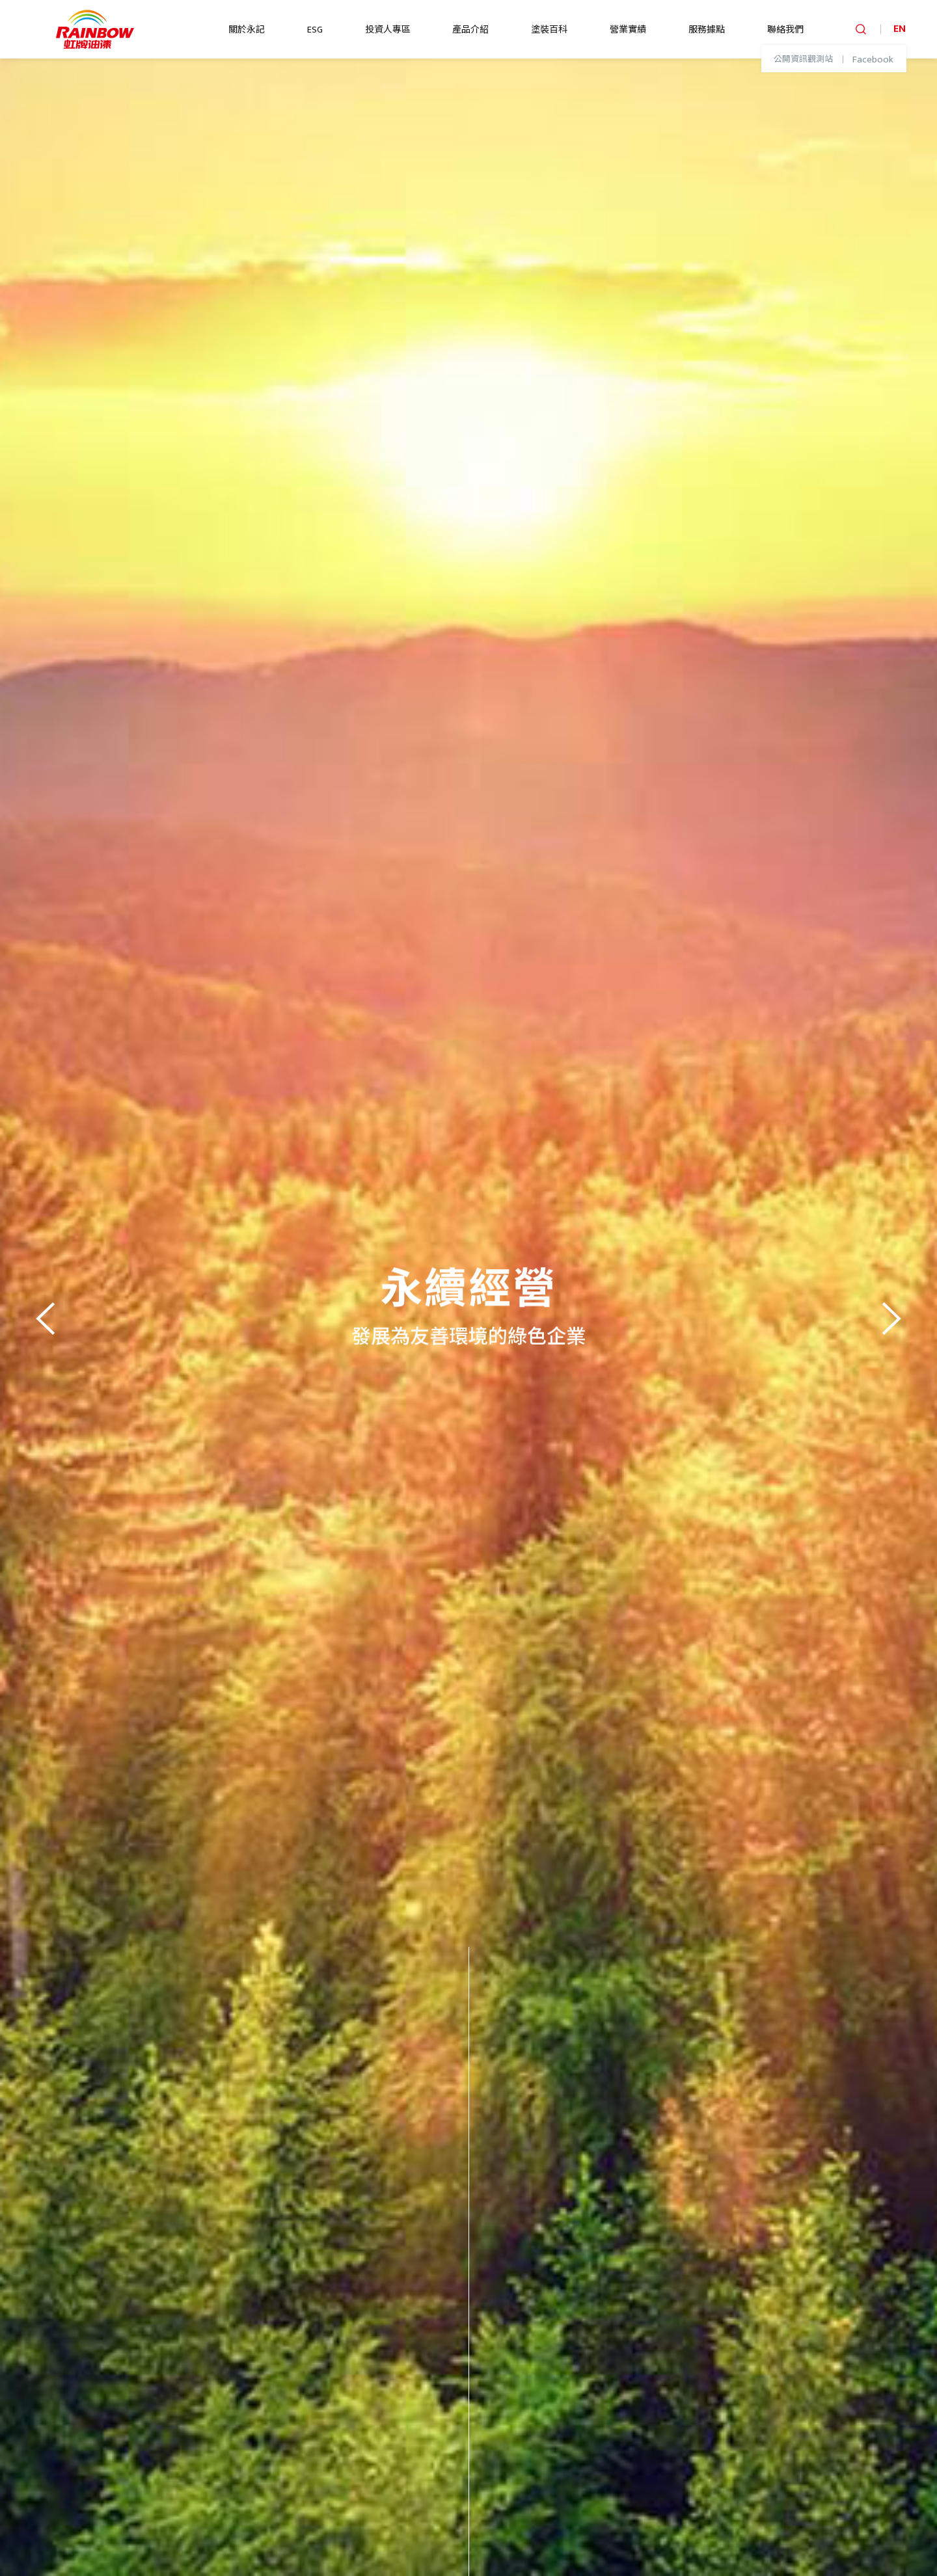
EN (899, 29)
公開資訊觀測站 (803, 60)
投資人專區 (388, 29)
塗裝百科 (549, 29)
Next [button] (888, 1317)
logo (95, 29)
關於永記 (246, 29)
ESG (315, 29)
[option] (468, 1317)
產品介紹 (470, 29)
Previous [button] (49, 1317)
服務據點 (706, 29)
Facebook (872, 59)
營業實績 (628, 29)
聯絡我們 (785, 29)
